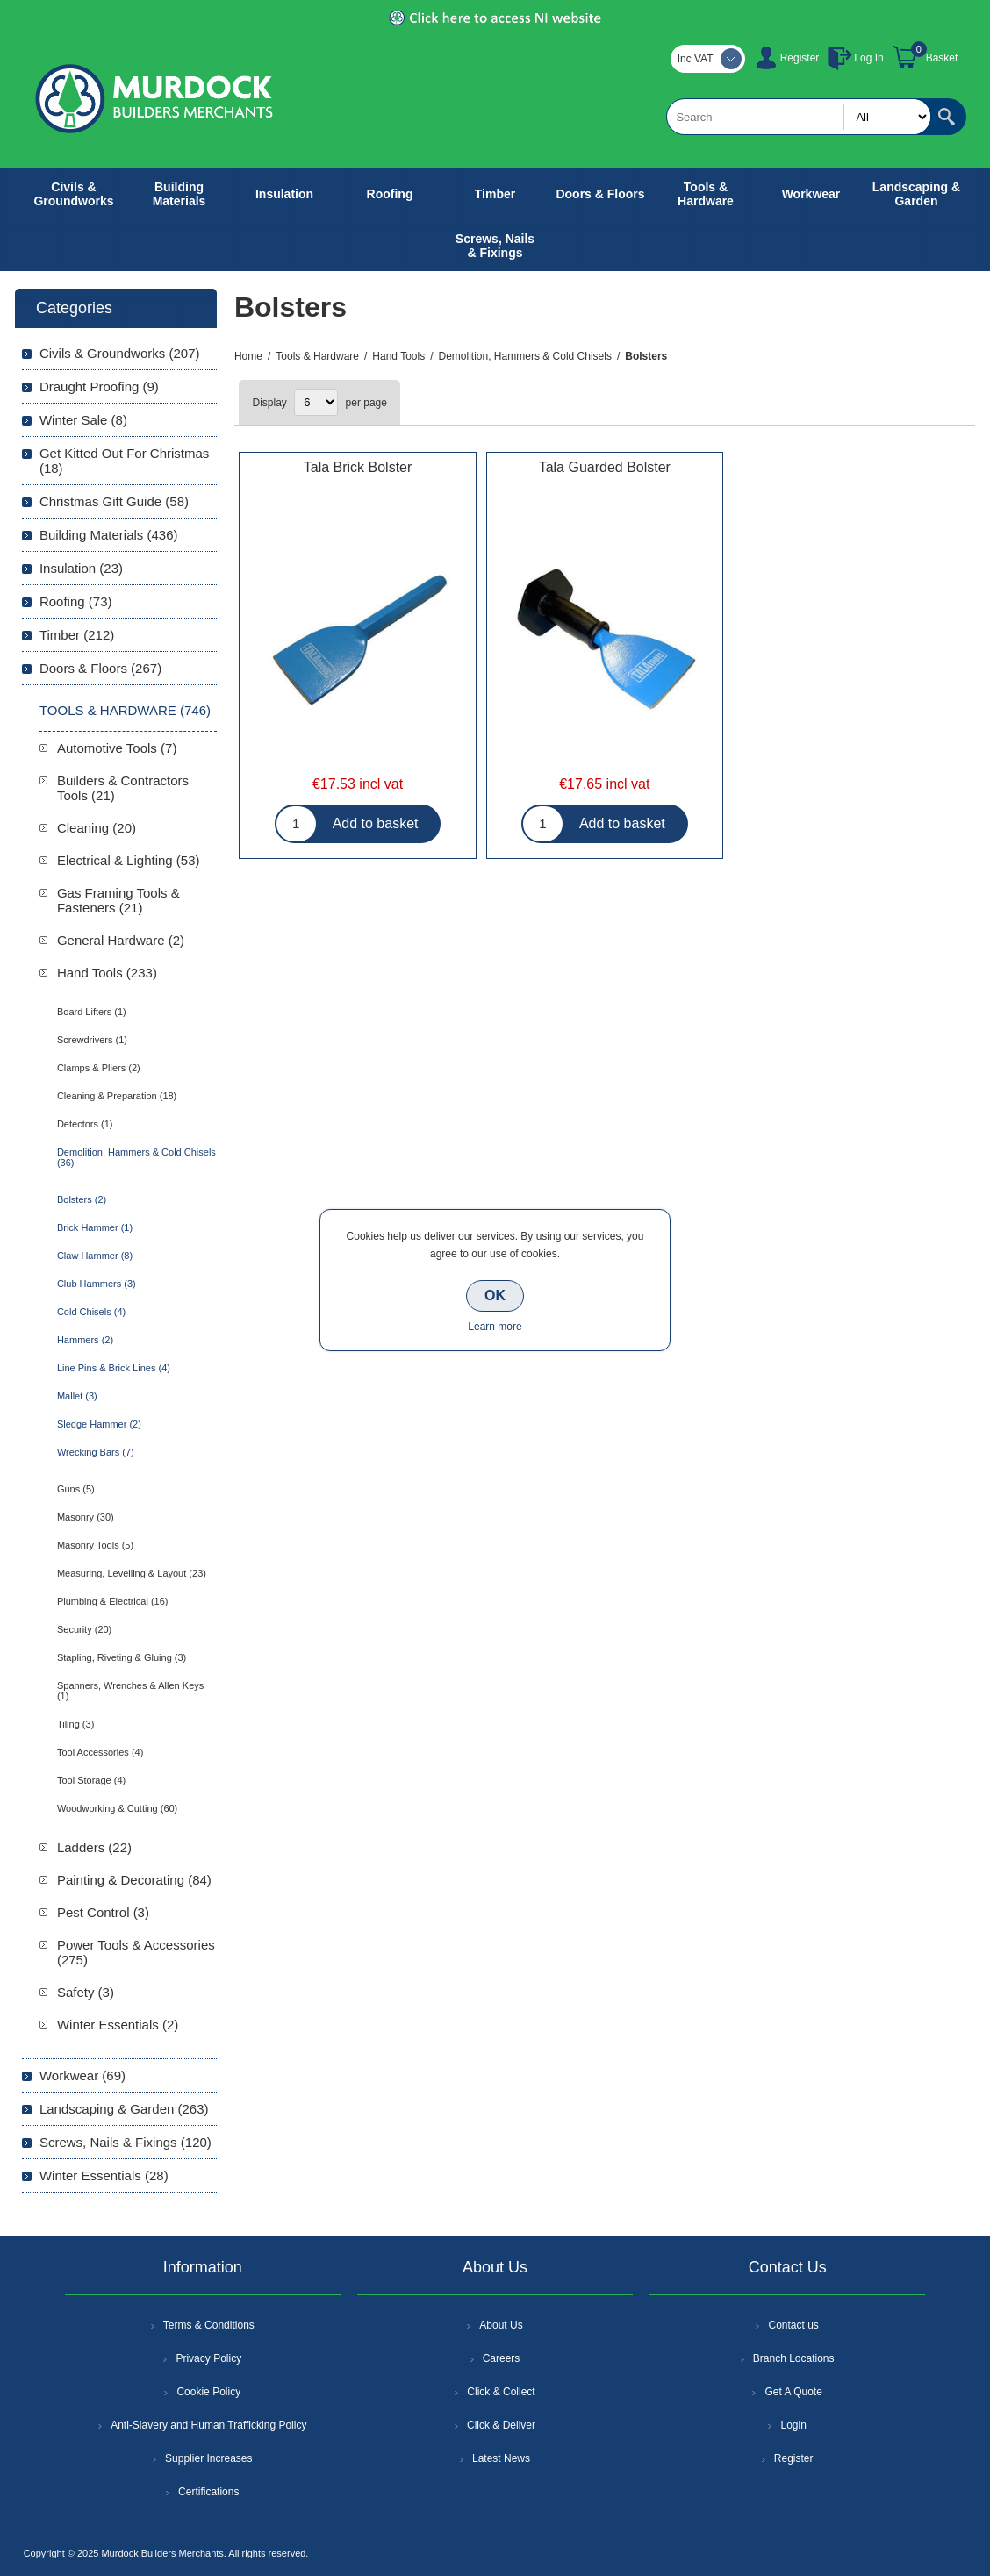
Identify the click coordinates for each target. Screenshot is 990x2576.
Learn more (494, 1326)
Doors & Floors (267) (100, 668)
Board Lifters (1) (91, 1011)
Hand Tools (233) (107, 972)
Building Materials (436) (108, 534)
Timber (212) (76, 634)
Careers (501, 2358)
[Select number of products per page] (316, 402)
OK (495, 1295)
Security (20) (84, 1629)
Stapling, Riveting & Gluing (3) (121, 1657)
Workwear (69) (82, 2075)
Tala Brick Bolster (358, 467)
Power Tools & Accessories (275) (136, 1952)
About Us (500, 2325)
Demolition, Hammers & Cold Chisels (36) (136, 1157)
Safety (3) (85, 1992)
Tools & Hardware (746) (125, 710)
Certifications (208, 2492)
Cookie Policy (208, 2392)
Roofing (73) (75, 601)
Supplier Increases (208, 2458)
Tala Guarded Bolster (605, 467)
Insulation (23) (81, 568)
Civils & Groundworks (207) (119, 353)
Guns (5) (76, 1489)
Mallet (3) (77, 1396)
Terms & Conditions (209, 2325)
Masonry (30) (85, 1517)
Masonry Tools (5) (95, 1545)
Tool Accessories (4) (100, 1752)
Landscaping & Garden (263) (124, 2108)
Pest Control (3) (103, 1912)
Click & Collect (500, 2392)
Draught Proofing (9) (99, 386)
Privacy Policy (208, 2358)
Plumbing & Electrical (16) (113, 1601)
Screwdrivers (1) (92, 1039)
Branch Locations (794, 2358)
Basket (942, 58)
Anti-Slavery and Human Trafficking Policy (208, 2425)
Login (793, 2425)
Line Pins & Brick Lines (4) (113, 1368)
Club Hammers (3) (96, 1283)
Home (248, 356)
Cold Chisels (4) (91, 1311)
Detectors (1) (85, 1124)
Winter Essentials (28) (104, 2175)
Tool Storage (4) (91, 1780)
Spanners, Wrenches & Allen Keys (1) (130, 1690)
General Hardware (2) (120, 940)
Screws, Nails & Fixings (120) (125, 2142)
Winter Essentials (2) (117, 2024)
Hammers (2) (85, 1340)
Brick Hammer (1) (95, 1227)
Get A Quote (792, 2392)
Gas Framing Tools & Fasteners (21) (118, 900)
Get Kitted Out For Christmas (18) (124, 461)
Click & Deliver (501, 2425)
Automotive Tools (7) (116, 748)
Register (800, 58)
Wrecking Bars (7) (95, 1452)
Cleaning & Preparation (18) (116, 1096)
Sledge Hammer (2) (99, 1424)
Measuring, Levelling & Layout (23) (131, 1573)
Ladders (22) (94, 1847)
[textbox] (798, 116)
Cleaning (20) (96, 827)
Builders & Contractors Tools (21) (123, 788)
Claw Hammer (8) (95, 1255)
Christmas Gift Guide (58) (114, 501)
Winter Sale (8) (83, 419)
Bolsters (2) (81, 1199)
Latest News (501, 2458)
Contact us (793, 2325)
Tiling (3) (75, 1724)
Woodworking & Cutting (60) (117, 1808)
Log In (868, 58)
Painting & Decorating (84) (134, 1879)
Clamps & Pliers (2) (98, 1068)
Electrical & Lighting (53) (128, 860)
